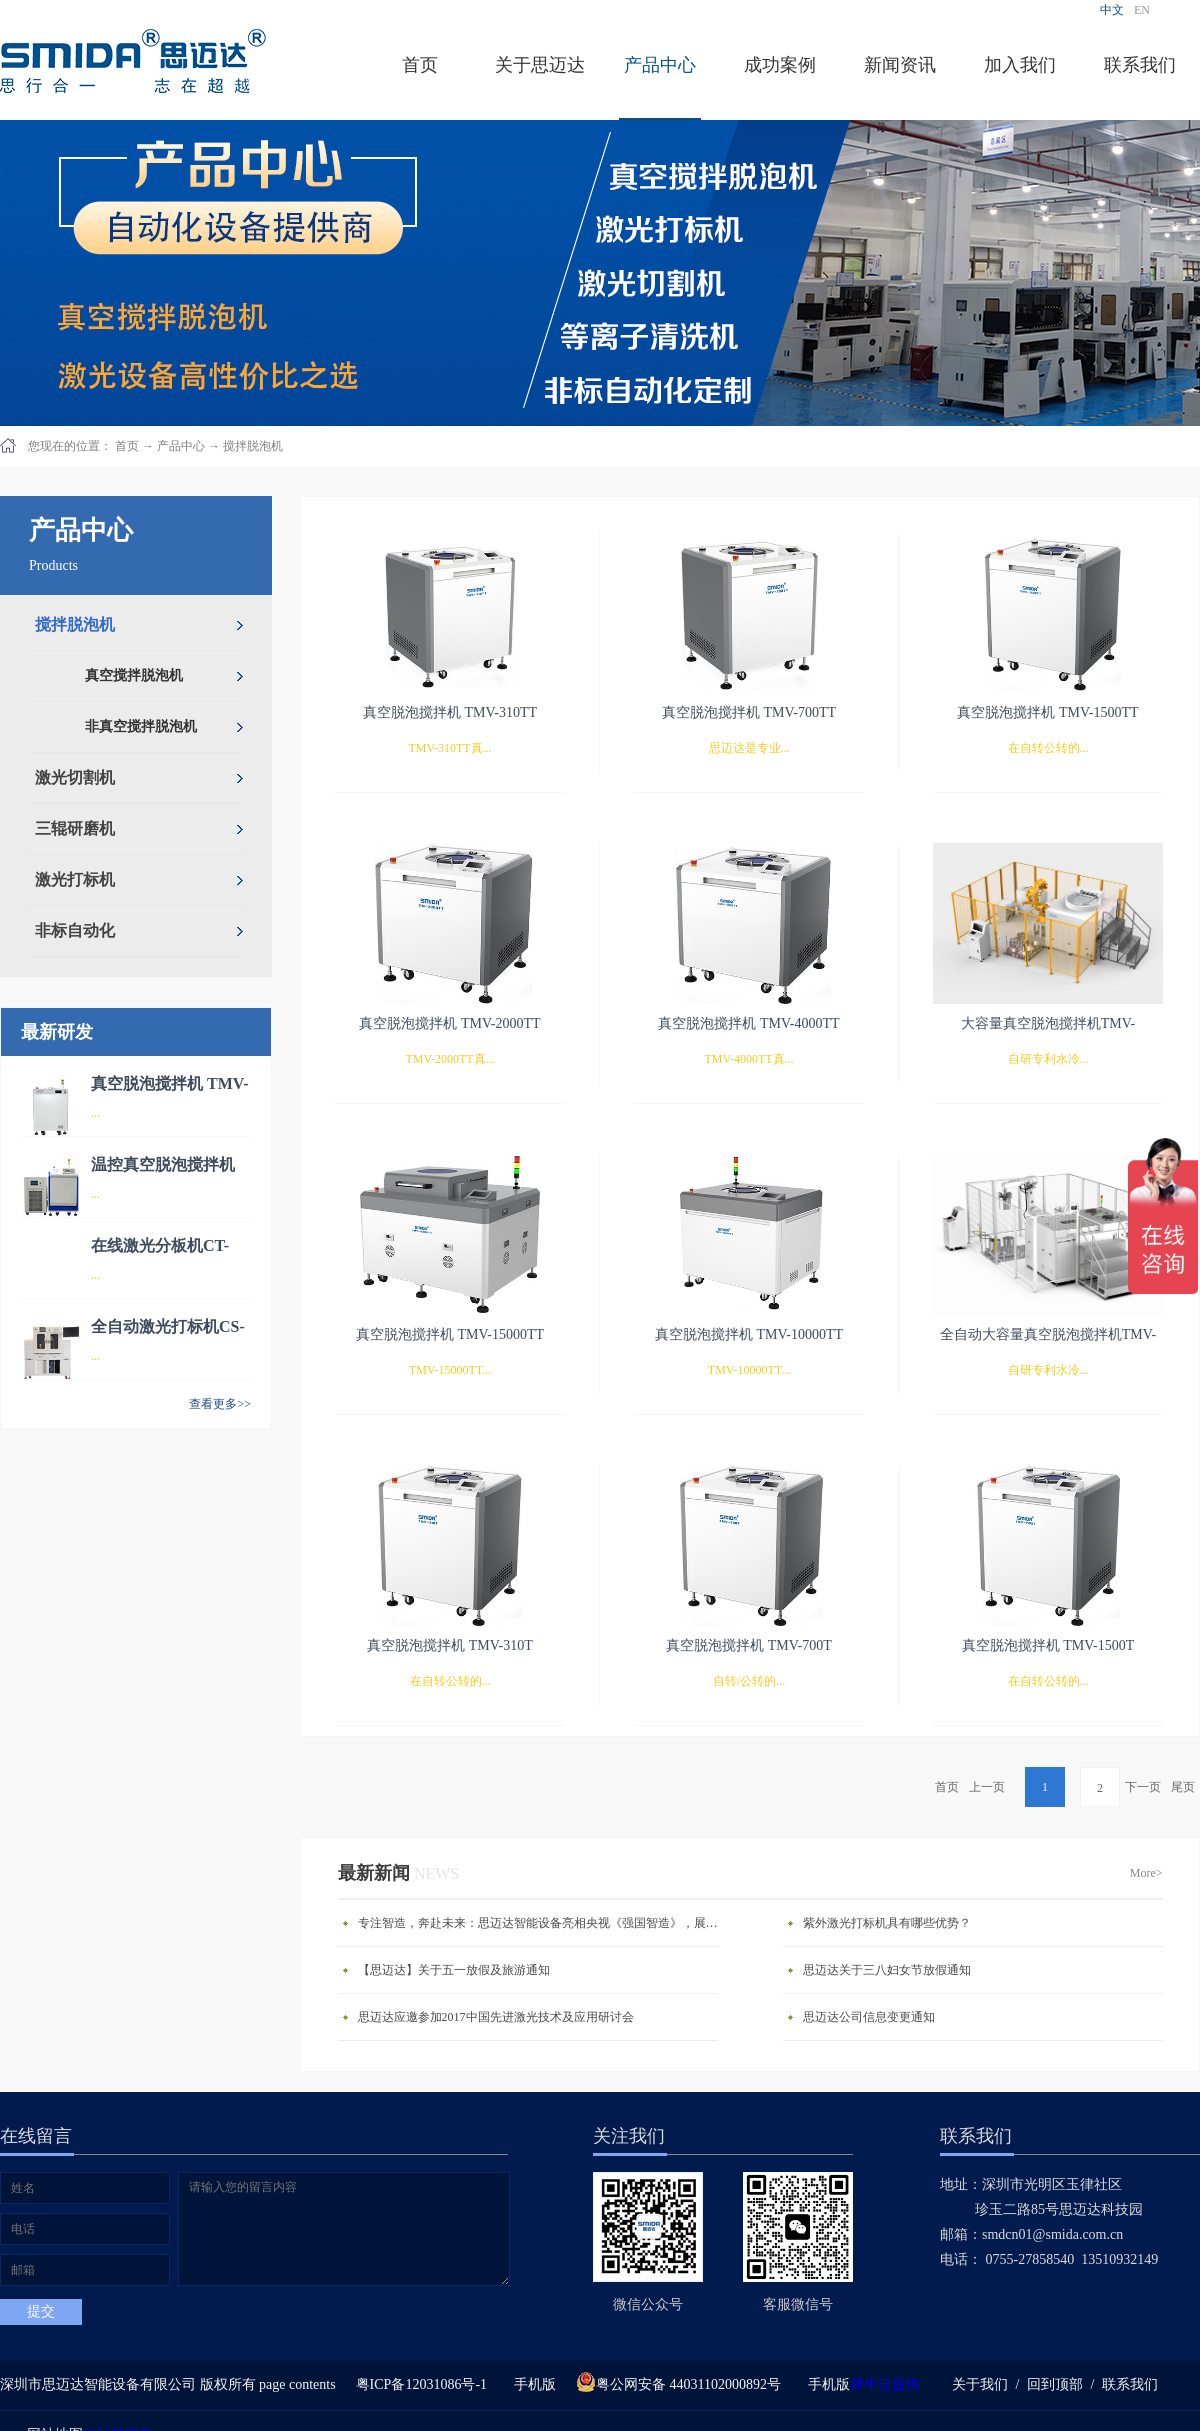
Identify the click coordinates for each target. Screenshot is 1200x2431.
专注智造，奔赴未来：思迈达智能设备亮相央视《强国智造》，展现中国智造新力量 (543, 1923)
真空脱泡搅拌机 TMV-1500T (1048, 1645)
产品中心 (181, 446)
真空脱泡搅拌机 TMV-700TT (749, 712)
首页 (420, 65)
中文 (1112, 10)
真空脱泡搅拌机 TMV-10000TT (749, 1334)
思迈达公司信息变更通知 (869, 2017)
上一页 (987, 1787)
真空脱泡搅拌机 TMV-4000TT (748, 1023)
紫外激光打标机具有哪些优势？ (887, 1923)
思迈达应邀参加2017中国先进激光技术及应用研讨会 (496, 2017)
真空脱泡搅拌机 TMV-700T (749, 1645)
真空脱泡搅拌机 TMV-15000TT (450, 1334)
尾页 (1183, 1787)
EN (1142, 10)
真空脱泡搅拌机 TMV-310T (450, 1645)
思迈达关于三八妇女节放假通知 (887, 1970)
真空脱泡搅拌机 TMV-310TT (450, 712)
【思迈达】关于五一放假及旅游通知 (454, 1970)
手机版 (531, 2384)
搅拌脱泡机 (253, 446)
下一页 (1143, 1787)
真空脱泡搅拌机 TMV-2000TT (449, 1023)
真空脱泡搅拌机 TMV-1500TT (1047, 712)
